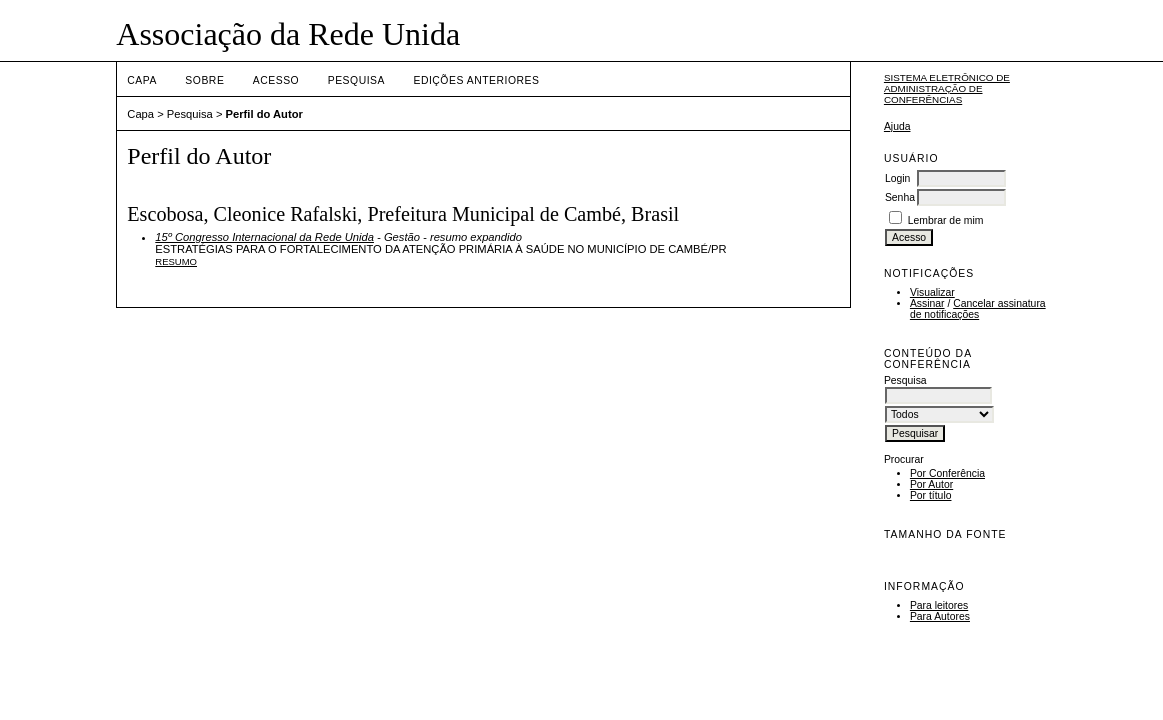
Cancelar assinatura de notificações (978, 309)
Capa (142, 80)
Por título (931, 495)
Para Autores (940, 616)
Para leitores (939, 605)
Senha (900, 197)
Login (897, 178)
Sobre (204, 80)
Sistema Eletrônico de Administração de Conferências (947, 88)
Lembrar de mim (946, 220)
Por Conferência (947, 473)
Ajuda (897, 126)
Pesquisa (356, 80)
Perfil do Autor (264, 114)
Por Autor (931, 484)
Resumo (176, 261)
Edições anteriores (476, 80)
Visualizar (932, 292)
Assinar (927, 303)
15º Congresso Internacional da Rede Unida (264, 237)
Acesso (276, 80)
